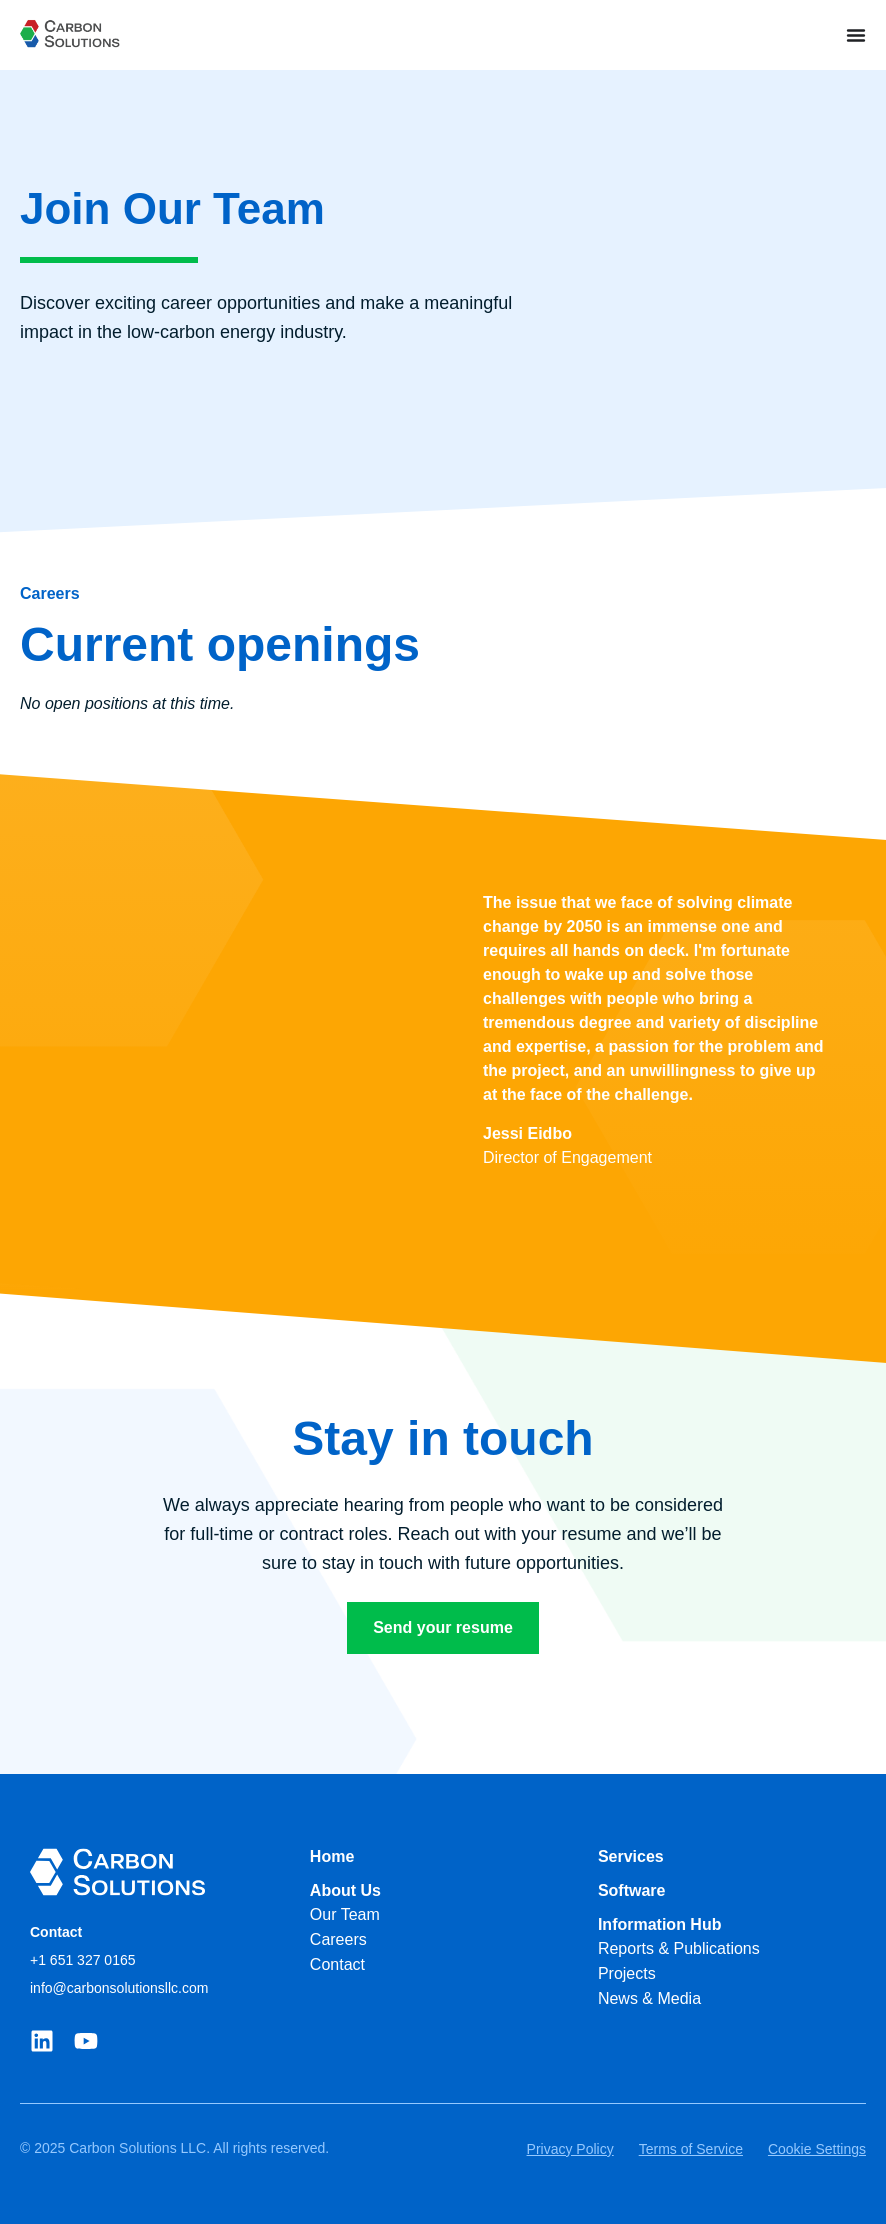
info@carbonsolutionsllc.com (119, 1988)
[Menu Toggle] (856, 35)
